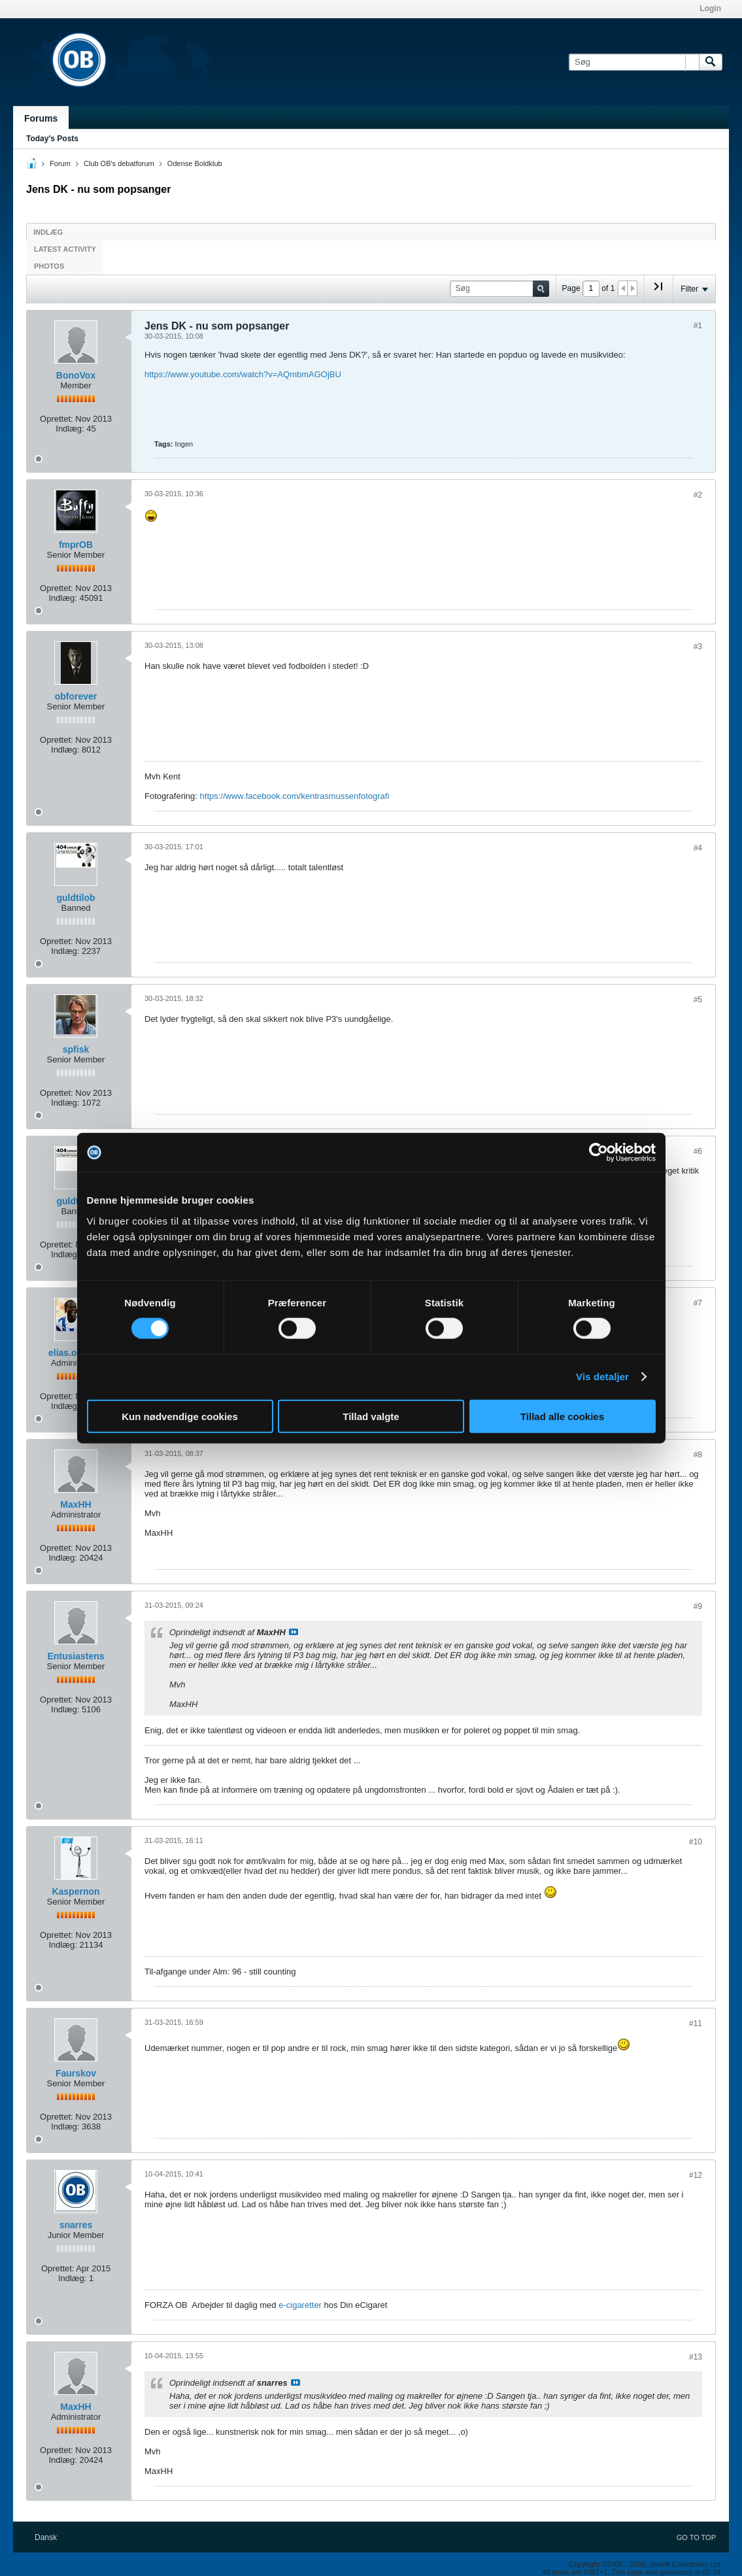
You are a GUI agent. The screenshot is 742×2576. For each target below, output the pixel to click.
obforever (76, 696)
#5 (698, 999)
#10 (695, 1841)
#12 (695, 2175)
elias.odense (75, 1352)
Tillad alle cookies (562, 1415)
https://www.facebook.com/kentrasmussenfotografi (295, 796)
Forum (60, 163)
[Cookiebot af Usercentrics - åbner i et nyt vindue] (598, 1152)
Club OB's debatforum (119, 163)
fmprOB (76, 544)
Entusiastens (75, 1656)
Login (710, 8)
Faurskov (76, 2073)
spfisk (76, 1049)
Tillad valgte (371, 1415)
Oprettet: (56, 419)
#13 (695, 2357)
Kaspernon (75, 1891)
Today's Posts (52, 138)
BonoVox (75, 375)
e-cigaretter (300, 2305)
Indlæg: (70, 428)
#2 (698, 495)
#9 (698, 1606)
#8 (698, 1454)
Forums (41, 118)
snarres (76, 2225)
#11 (695, 2023)
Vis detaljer (602, 1376)
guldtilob (75, 897)
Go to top (696, 2537)
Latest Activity (65, 249)
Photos (49, 266)
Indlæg (48, 232)
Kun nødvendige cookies (180, 1415)
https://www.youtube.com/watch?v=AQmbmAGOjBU (242, 374)
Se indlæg (293, 1632)
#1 (698, 325)
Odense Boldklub (194, 163)
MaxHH (75, 1504)
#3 (698, 646)
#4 (698, 848)
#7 (698, 1303)
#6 (698, 1151)
